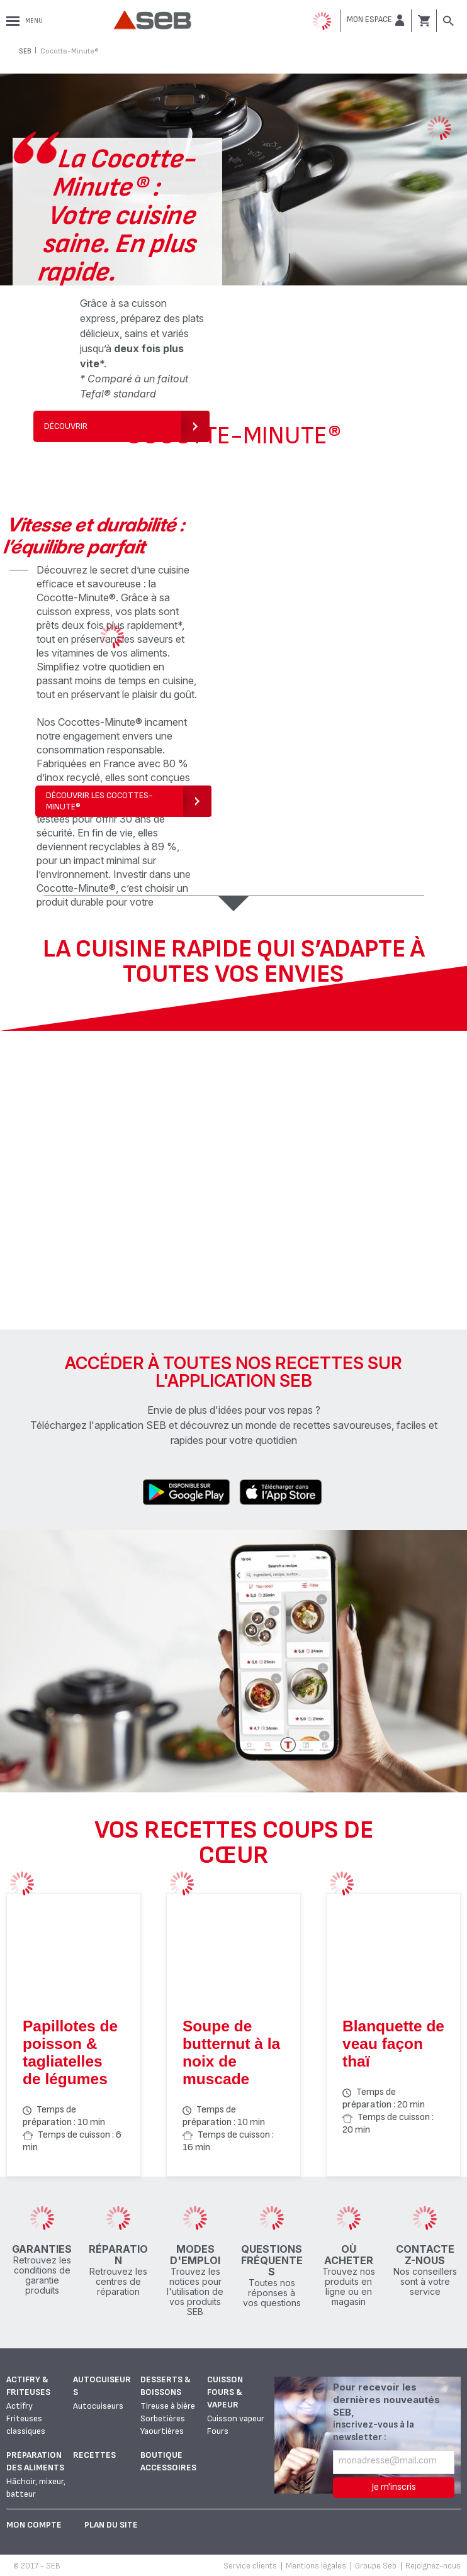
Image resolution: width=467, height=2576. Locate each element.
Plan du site (111, 2524)
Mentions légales (316, 2566)
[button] (376, 20)
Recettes (94, 2455)
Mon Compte (34, 2524)
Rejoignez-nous (433, 2566)
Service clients (250, 2566)
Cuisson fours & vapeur (225, 2392)
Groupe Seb (376, 2566)
